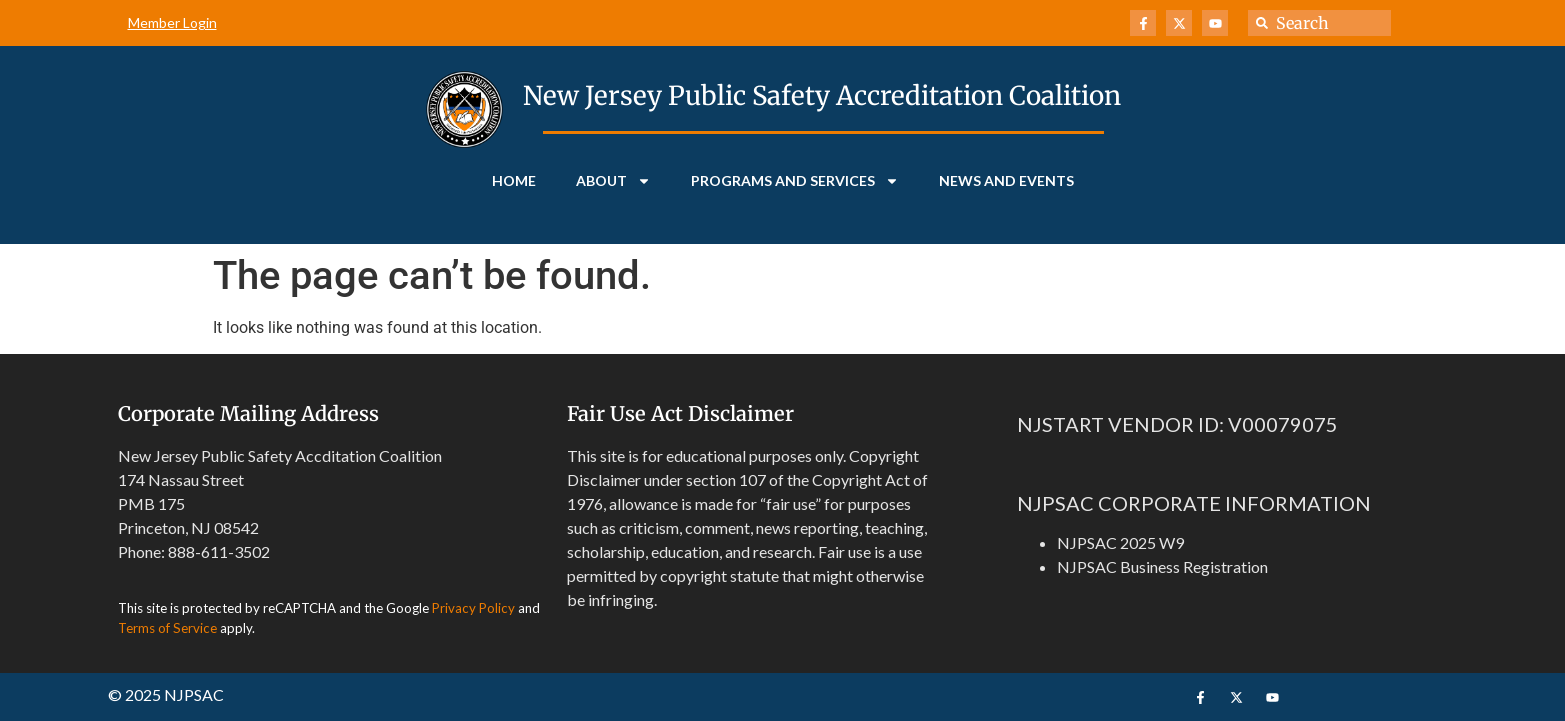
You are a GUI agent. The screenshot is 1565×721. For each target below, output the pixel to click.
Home (514, 180)
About (613, 181)
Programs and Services (795, 181)
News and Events (1006, 180)
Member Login (172, 22)
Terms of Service (167, 628)
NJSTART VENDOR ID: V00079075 (1177, 424)
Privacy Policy (473, 608)
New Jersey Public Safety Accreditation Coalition (822, 95)
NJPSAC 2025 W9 (1120, 542)
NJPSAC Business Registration (1162, 566)
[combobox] (1319, 23)
